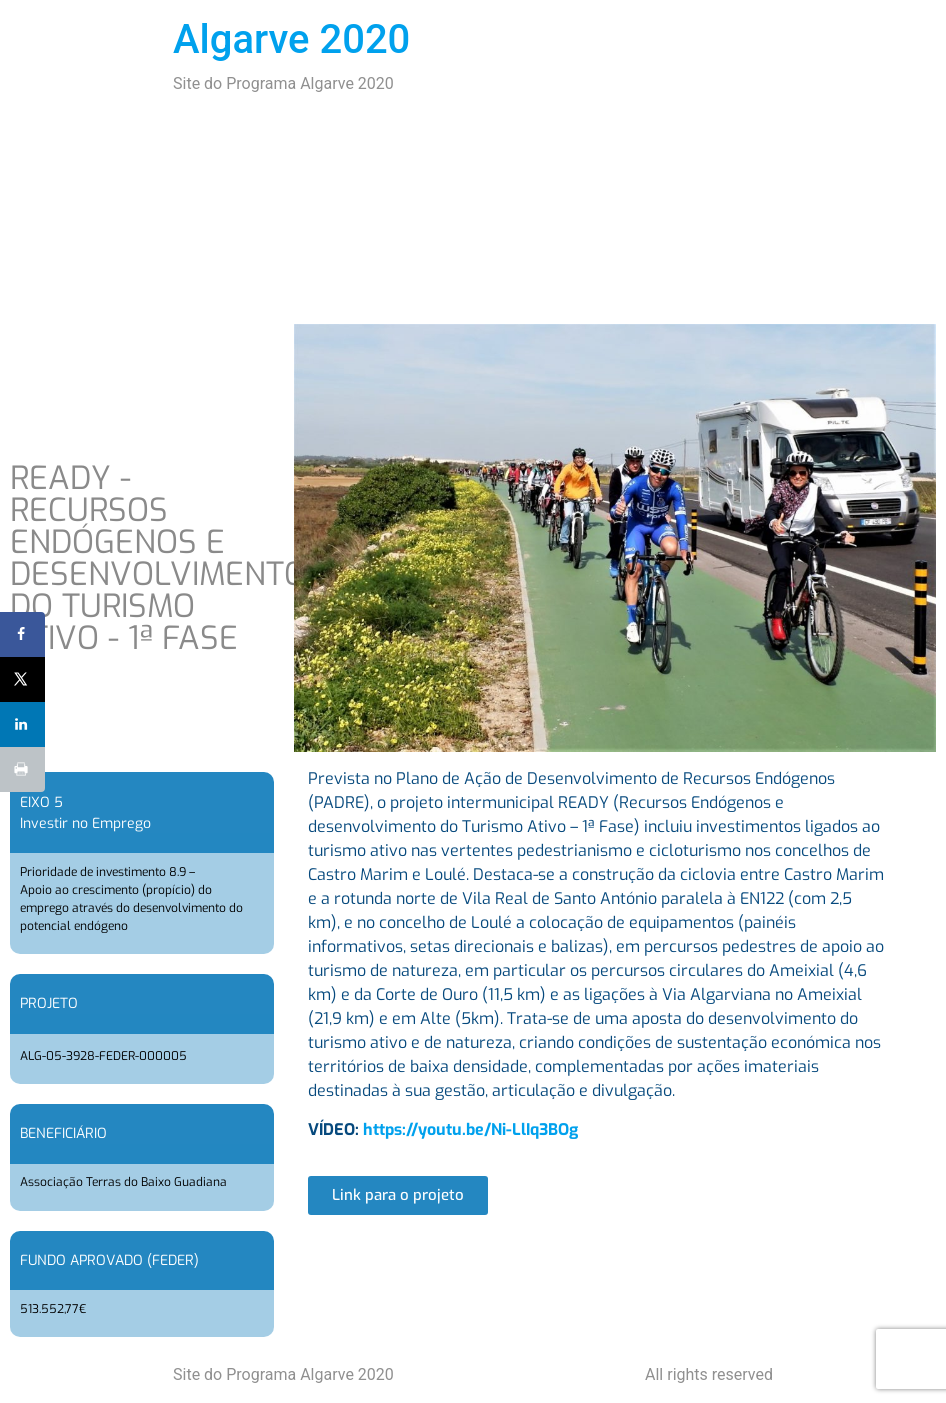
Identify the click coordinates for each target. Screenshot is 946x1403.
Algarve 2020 (291, 39)
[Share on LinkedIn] (22, 724)
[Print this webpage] (22, 769)
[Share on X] (22, 679)
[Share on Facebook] (22, 634)
